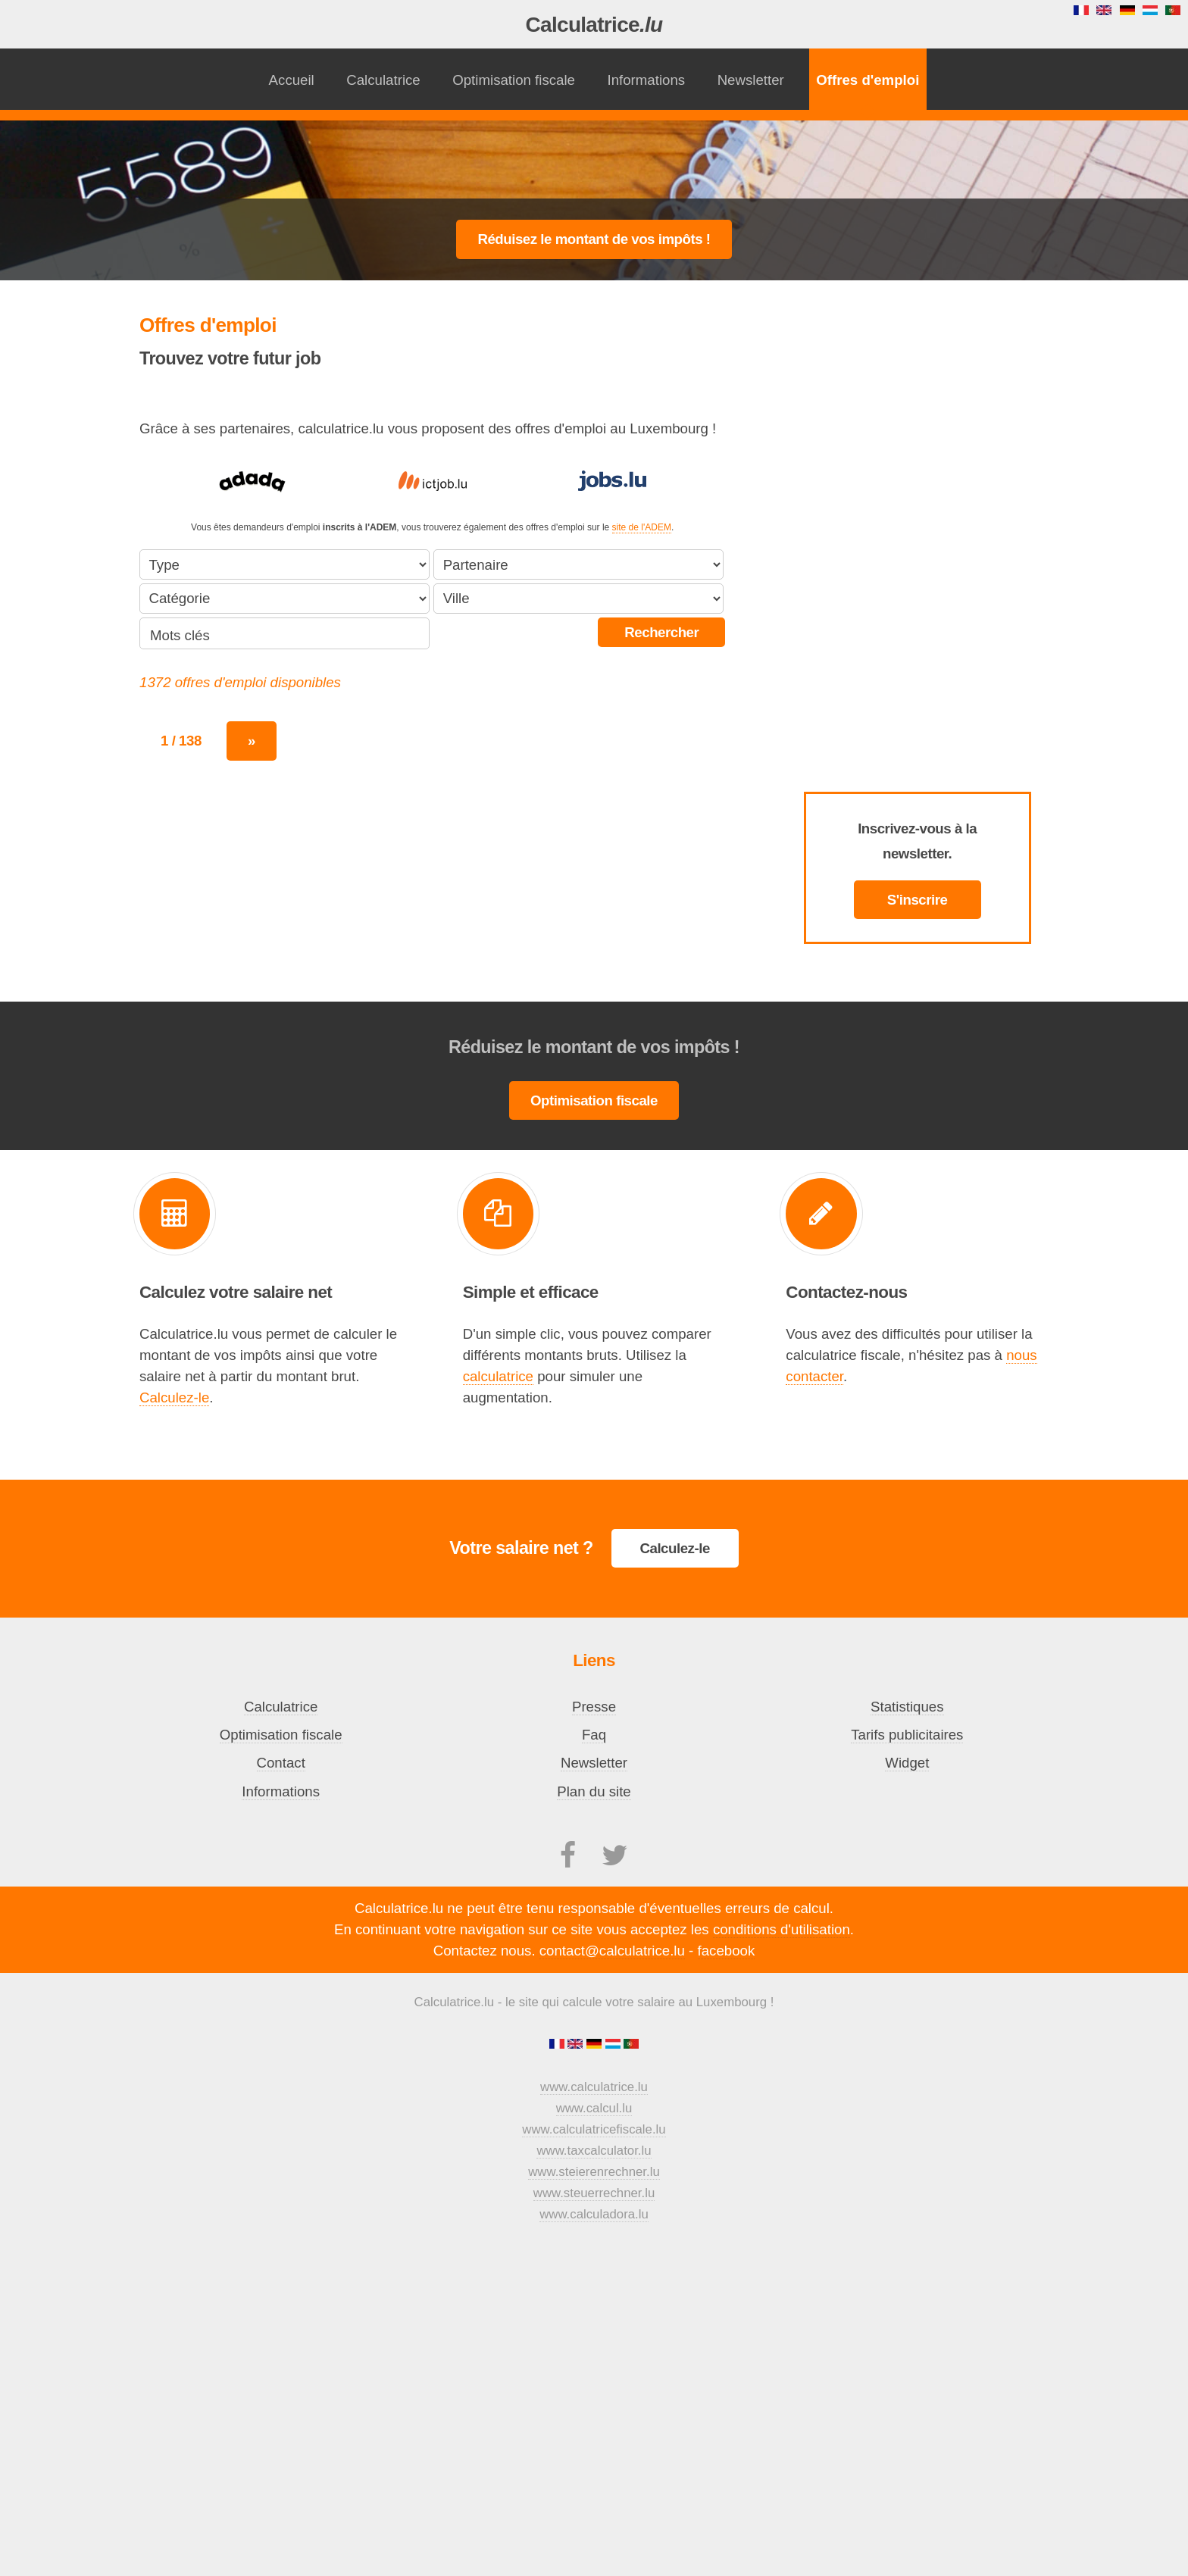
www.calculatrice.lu (594, 2087)
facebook (726, 1951)
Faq (594, 1735)
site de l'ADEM (641, 527)
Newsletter (750, 80)
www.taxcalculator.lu (593, 2150)
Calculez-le (174, 1397)
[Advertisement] (594, 160)
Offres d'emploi (867, 80)
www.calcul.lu (594, 2108)
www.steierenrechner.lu (594, 2172)
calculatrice (498, 1376)
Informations (646, 80)
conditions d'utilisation (781, 1929)
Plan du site (594, 1791)
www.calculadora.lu (594, 2214)
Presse (594, 1707)
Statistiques (907, 1707)
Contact (281, 1763)
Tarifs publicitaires (907, 1735)
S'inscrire (917, 900)
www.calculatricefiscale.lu (593, 2129)
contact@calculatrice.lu (612, 1951)
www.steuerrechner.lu (594, 2193)
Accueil (291, 80)
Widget (907, 1763)
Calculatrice (594, 24)
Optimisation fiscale (513, 80)
